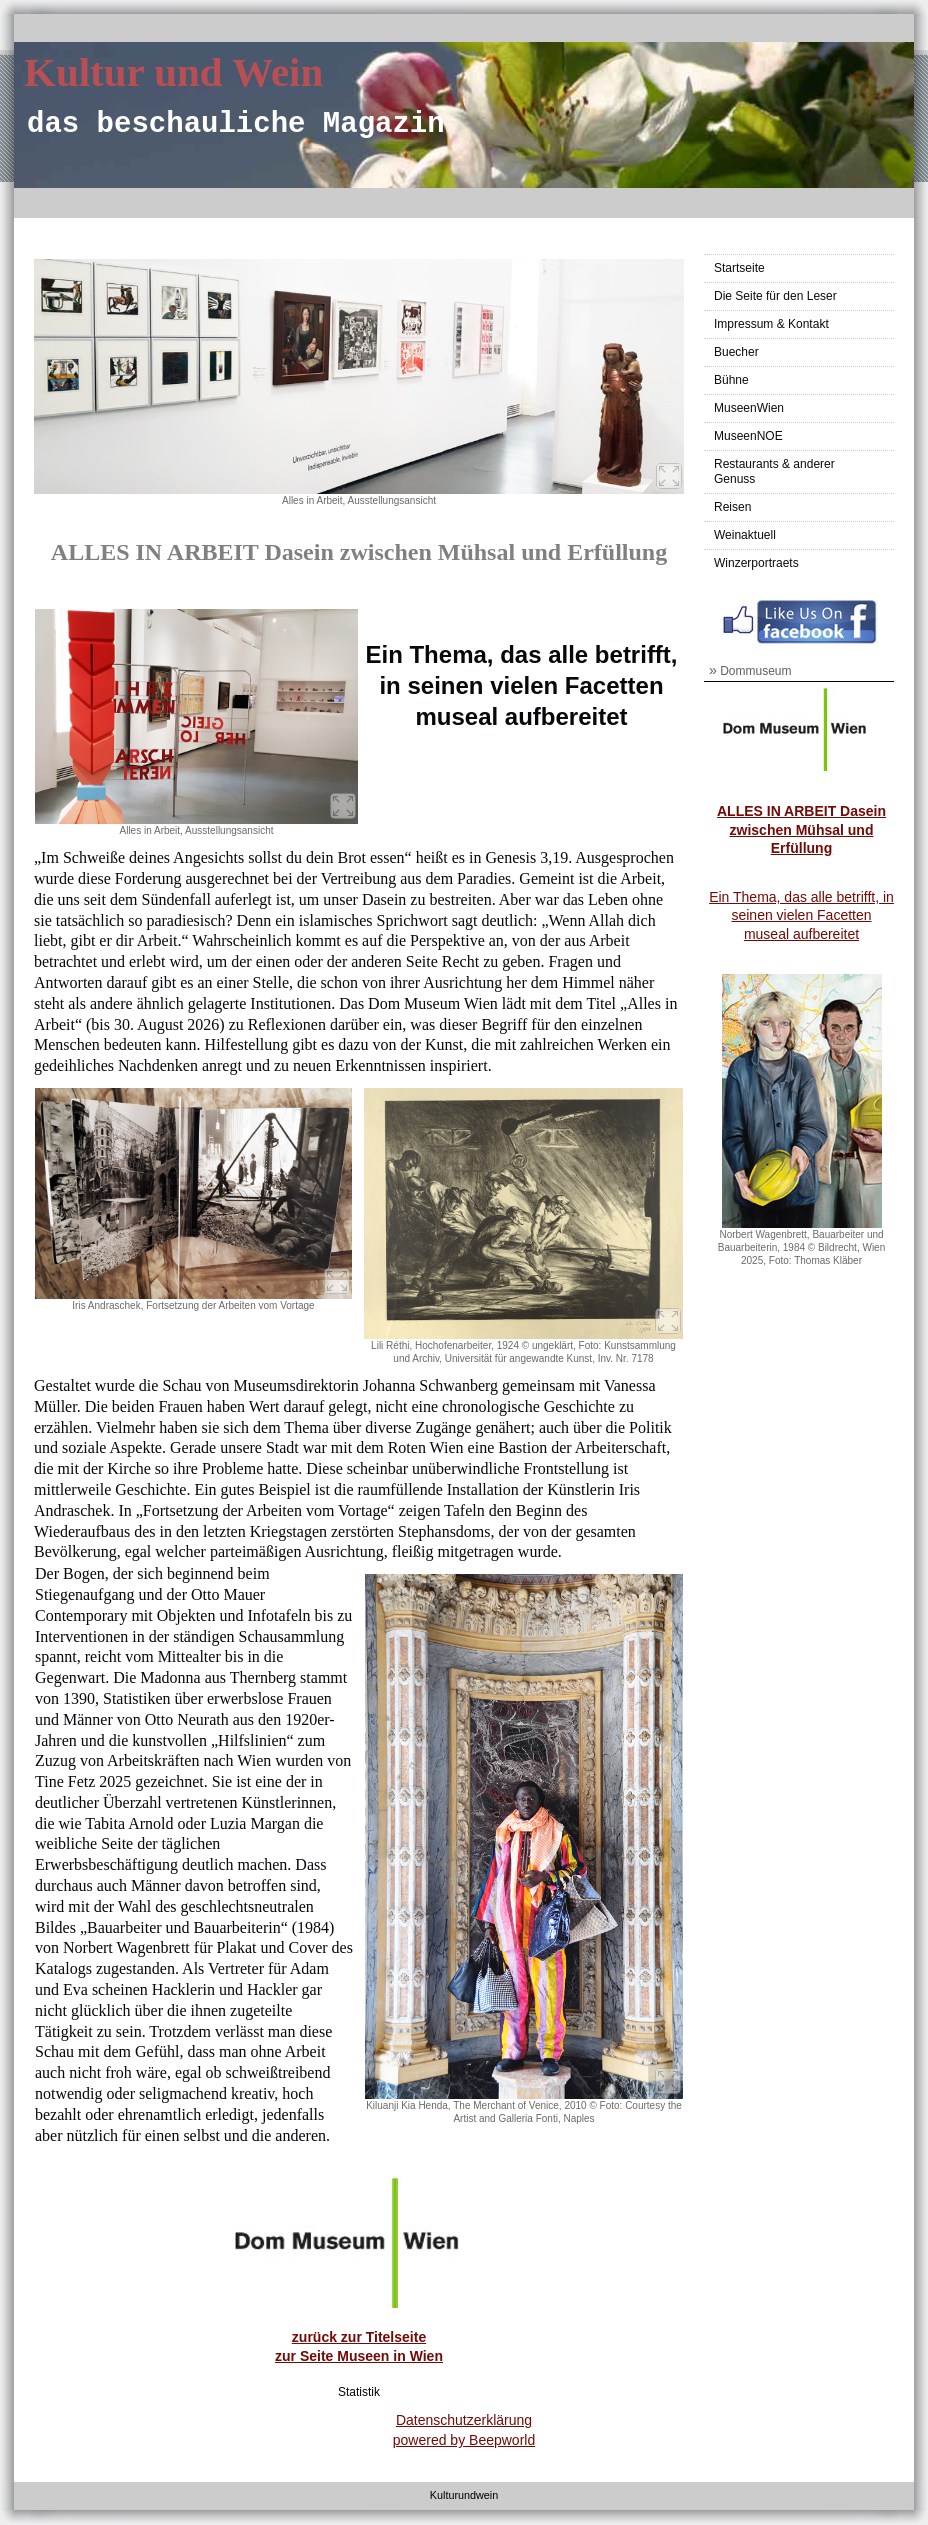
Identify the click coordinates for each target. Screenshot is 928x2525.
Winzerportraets (756, 563)
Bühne (731, 380)
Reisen (732, 507)
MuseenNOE (748, 436)
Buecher (736, 352)
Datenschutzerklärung (464, 2420)
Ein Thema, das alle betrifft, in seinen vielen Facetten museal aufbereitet (801, 915)
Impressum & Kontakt (771, 324)
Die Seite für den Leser (775, 296)
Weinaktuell (745, 535)
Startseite (739, 268)
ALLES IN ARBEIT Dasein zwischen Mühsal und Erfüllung (801, 829)
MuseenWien (749, 408)
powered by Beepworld (464, 2440)
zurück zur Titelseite (359, 2337)
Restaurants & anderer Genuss (774, 471)
